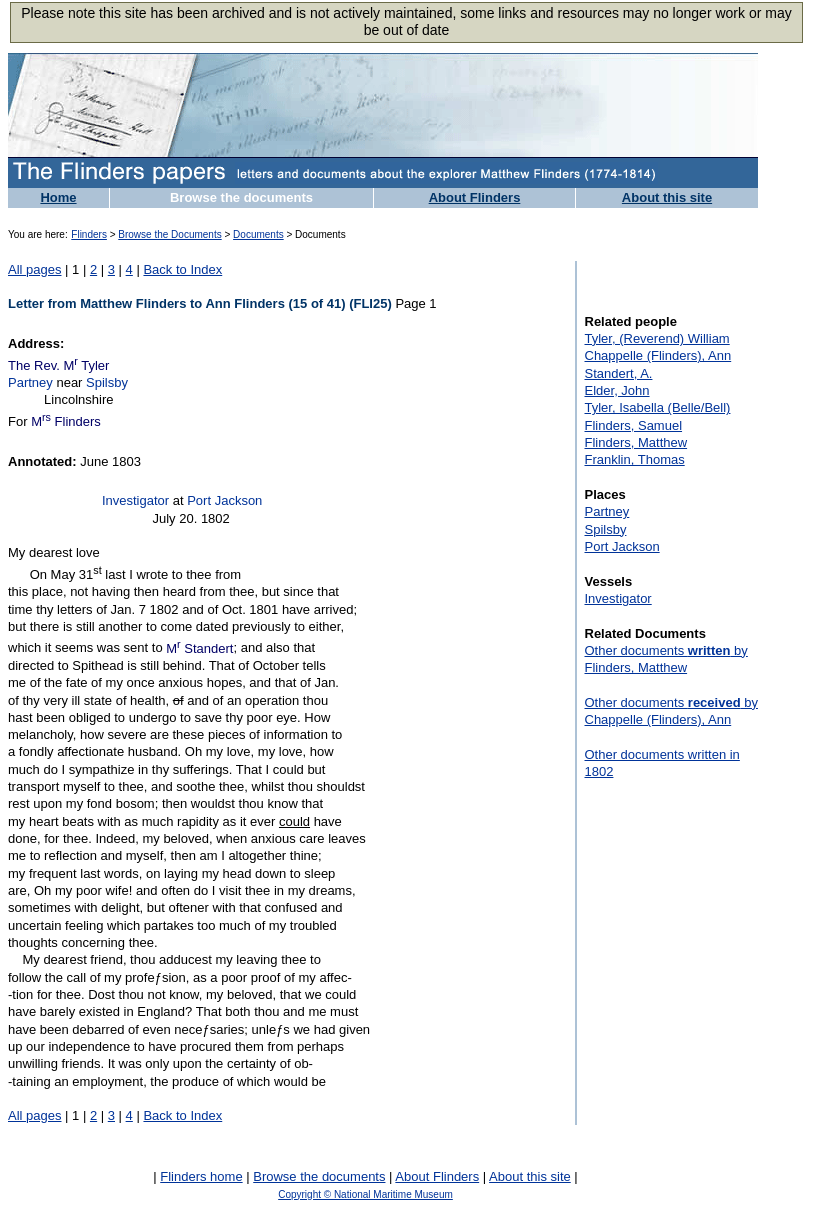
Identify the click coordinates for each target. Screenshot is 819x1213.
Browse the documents (241, 197)
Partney (30, 382)
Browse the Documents (169, 234)
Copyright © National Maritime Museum (365, 1194)
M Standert (199, 648)
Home (58, 197)
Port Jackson (224, 500)
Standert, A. (619, 373)
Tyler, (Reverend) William (657, 338)
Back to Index (182, 269)
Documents (258, 234)
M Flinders (66, 421)
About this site (667, 197)
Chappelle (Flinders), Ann (658, 355)
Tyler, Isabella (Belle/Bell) (658, 407)
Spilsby (107, 382)
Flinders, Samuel (634, 425)
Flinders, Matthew (636, 442)
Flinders (89, 234)
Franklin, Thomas (635, 459)
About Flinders (475, 197)
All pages (34, 269)
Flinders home (201, 1176)
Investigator (135, 500)
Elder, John (617, 390)
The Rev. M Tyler (58, 365)
